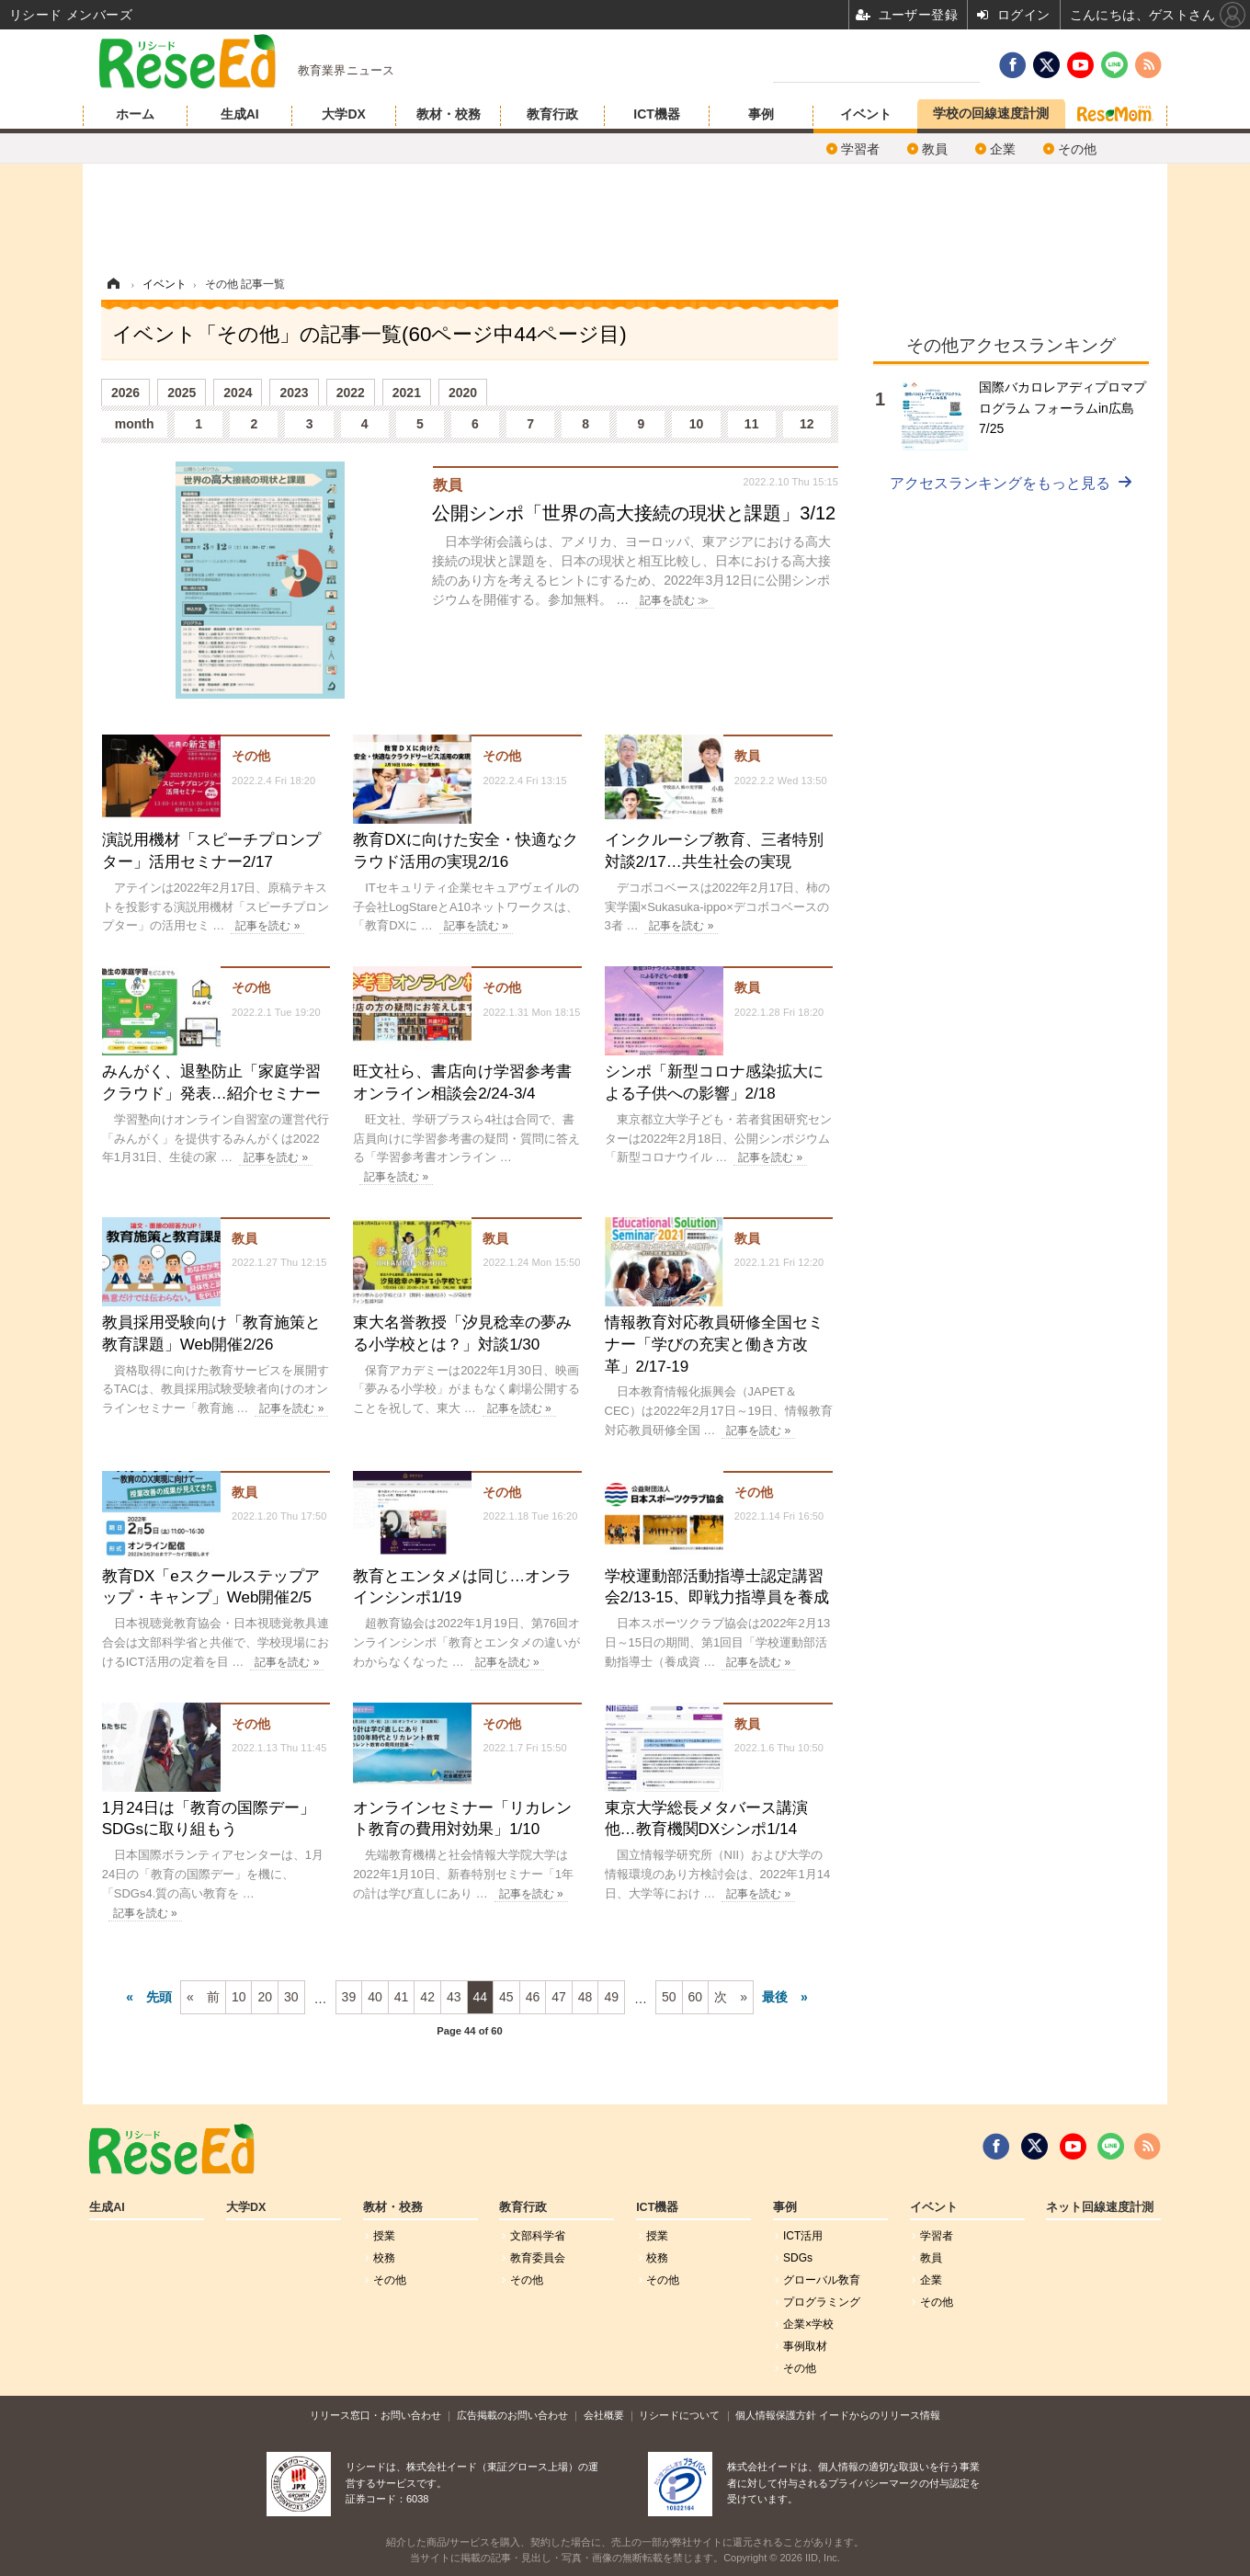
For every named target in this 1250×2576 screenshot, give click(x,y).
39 (349, 1996)
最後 (775, 1996)
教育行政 (552, 114)
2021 (406, 392)
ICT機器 (656, 114)
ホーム (135, 114)
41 (401, 1996)
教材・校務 (448, 114)
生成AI (240, 114)
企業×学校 (808, 2324)
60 (695, 1996)
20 (264, 1996)
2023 (293, 392)
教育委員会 (537, 2257)
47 (558, 1996)
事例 (761, 114)
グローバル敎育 (821, 2280)
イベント (866, 114)
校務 (384, 2257)
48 (585, 1996)
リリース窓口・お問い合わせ (375, 2415)
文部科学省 (537, 2235)
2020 (463, 392)
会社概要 (604, 2415)
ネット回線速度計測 (1099, 2207)
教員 (935, 149)
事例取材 (805, 2346)
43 (454, 1996)
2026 (125, 392)
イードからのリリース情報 (879, 2415)
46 (533, 1996)
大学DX (343, 114)
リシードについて (679, 2415)
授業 (384, 2235)
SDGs (797, 2257)
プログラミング (821, 2302)
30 (291, 1996)
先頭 (159, 1996)
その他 (1077, 149)
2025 (181, 392)
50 (669, 1996)
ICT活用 (803, 2235)
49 (611, 1996)
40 (375, 1996)
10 (696, 423)
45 (506, 1996)
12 (807, 423)
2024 (237, 392)
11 (751, 423)
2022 (350, 392)
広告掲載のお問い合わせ (512, 2415)
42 (427, 1996)
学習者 (860, 149)
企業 (1003, 149)
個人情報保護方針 (775, 2415)
